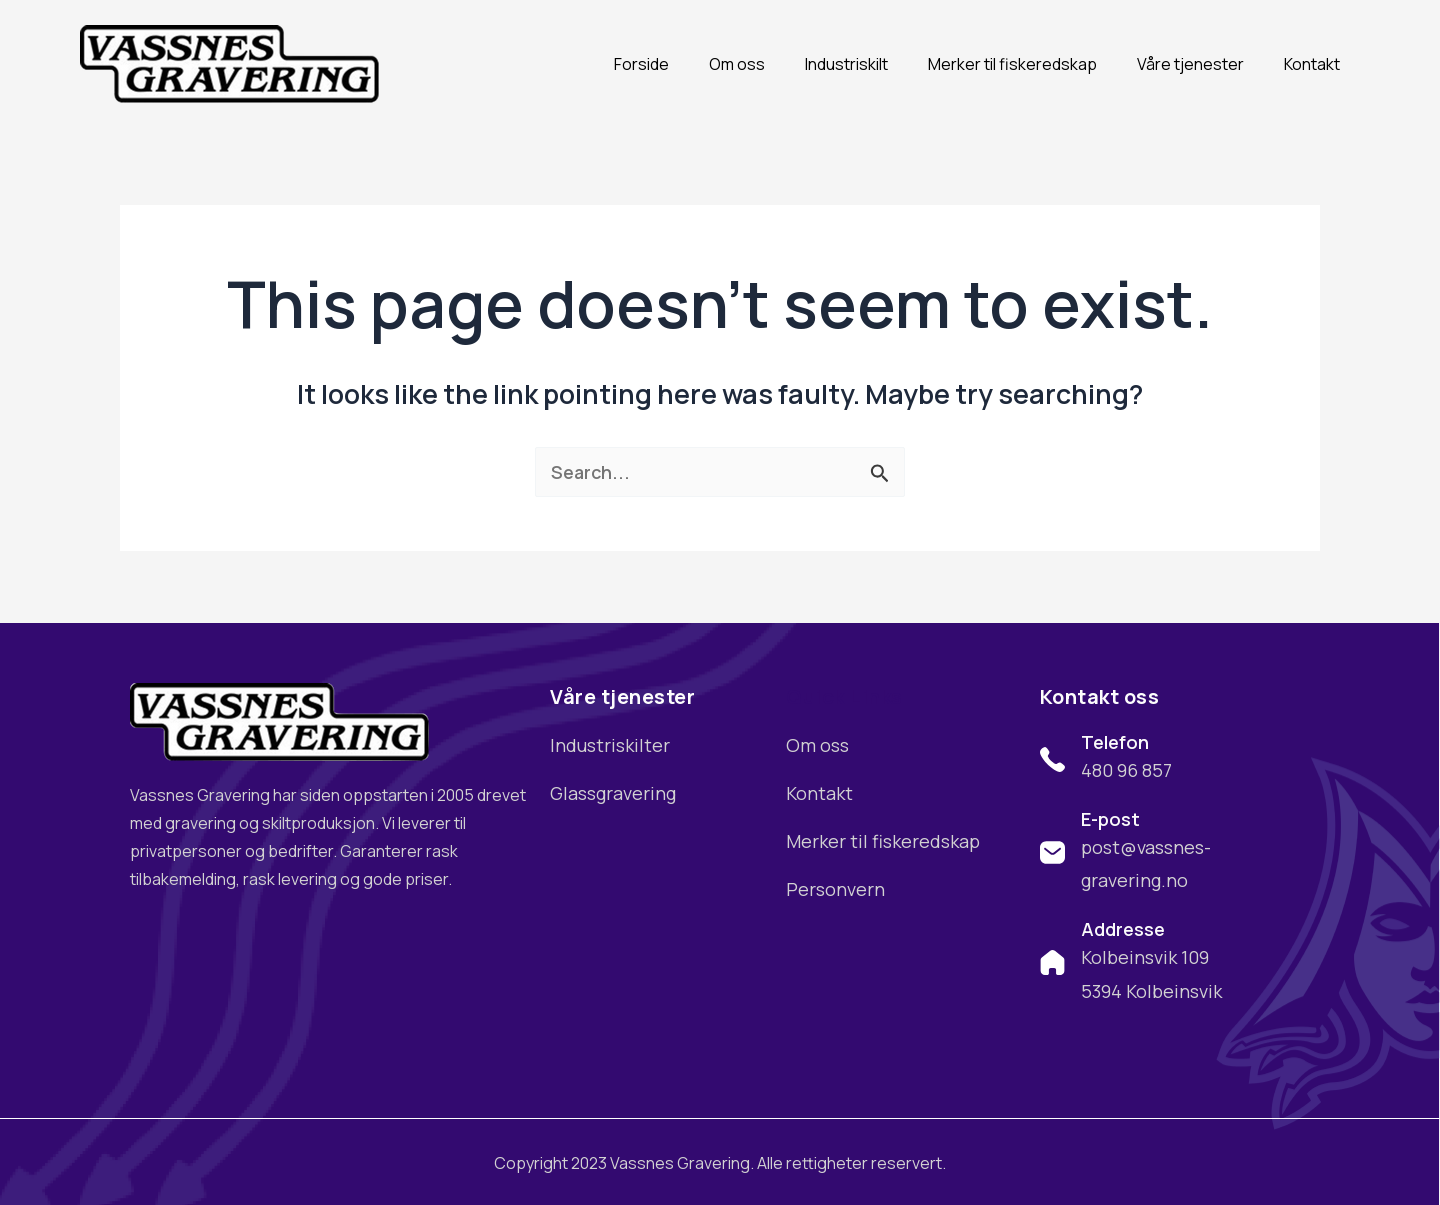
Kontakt (1312, 64)
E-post (1110, 819)
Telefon (1115, 742)
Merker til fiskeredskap (1012, 64)
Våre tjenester (1190, 64)
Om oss (737, 64)
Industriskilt (846, 64)
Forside (641, 64)
